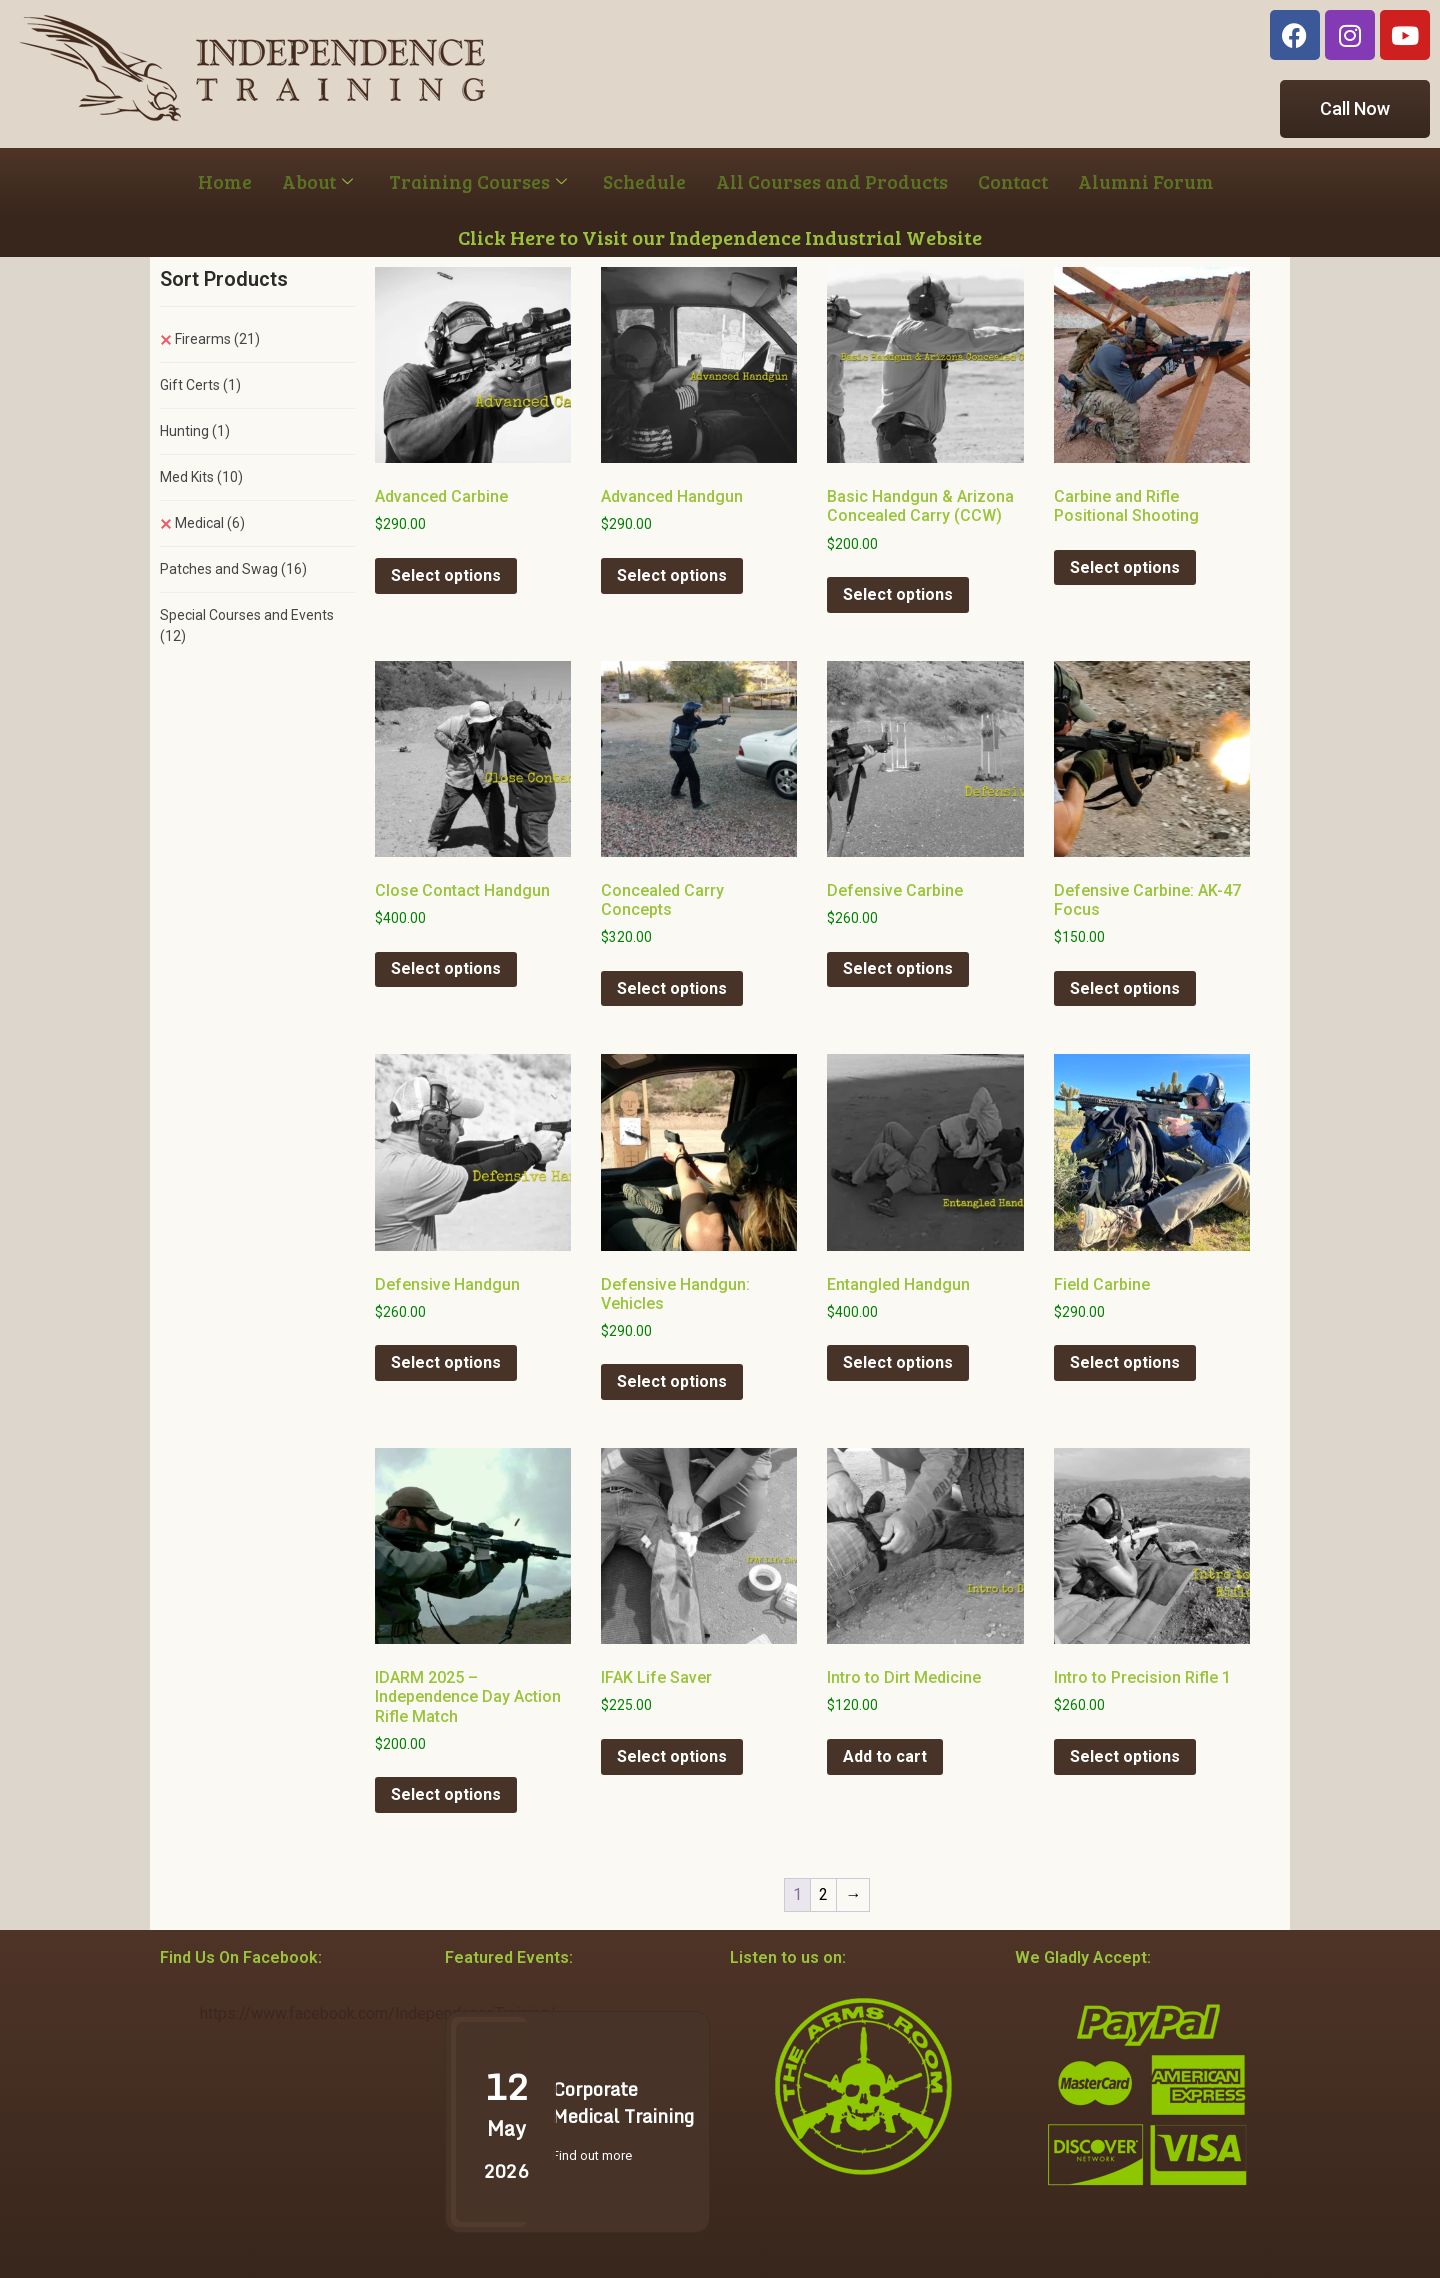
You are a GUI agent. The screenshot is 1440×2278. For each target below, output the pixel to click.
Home (225, 181)
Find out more (592, 2155)
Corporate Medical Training (623, 2102)
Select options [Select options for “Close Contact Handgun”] (446, 968)
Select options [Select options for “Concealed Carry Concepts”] (672, 988)
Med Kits (201, 477)
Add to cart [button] (885, 1756)
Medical (210, 523)
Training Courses (478, 181)
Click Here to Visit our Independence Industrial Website (720, 237)
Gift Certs (200, 385)
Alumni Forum (1146, 181)
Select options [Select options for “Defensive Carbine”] (898, 968)
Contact (1013, 181)
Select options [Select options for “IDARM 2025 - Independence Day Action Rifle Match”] (446, 1794)
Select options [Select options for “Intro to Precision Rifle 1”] (1125, 1756)
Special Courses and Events (247, 625)
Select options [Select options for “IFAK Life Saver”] (672, 1756)
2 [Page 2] (823, 1894)
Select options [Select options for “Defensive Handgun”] (446, 1362)
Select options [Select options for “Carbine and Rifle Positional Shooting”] (1125, 567)
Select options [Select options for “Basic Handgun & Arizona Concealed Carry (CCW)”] (898, 594)
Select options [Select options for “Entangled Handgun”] (898, 1362)
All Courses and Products (832, 181)
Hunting (195, 431)
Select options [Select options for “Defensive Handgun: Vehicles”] (672, 1381)
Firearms (217, 339)
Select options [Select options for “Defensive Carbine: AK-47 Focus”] (1125, 988)
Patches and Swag (233, 569)
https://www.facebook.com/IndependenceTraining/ (378, 2013)
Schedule (644, 181)
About (317, 181)
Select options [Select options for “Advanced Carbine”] (446, 575)
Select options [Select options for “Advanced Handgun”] (672, 575)
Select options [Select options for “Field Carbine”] (1125, 1362)
